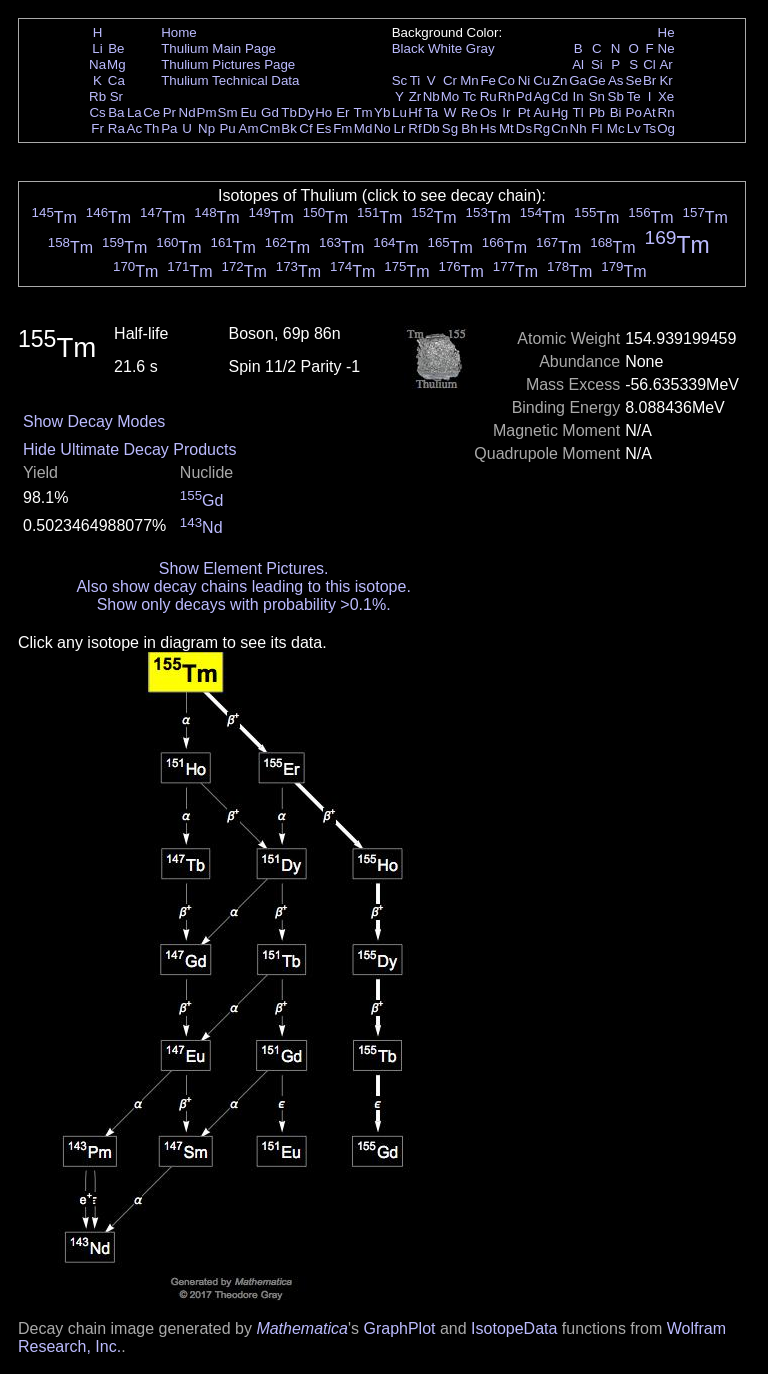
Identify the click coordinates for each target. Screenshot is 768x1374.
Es (324, 128)
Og (666, 128)
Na (97, 64)
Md (363, 128)
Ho (323, 112)
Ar (665, 64)
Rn (666, 112)
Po (634, 112)
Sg (450, 128)
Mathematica (302, 1328)
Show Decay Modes (94, 421)
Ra (116, 128)
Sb (616, 96)
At (649, 112)
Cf (305, 128)
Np (206, 128)
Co (506, 80)
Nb (431, 96)
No (382, 128)
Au (541, 112)
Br (649, 80)
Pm (207, 112)
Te (634, 96)
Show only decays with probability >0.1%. (244, 604)
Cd (559, 96)
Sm (228, 112)
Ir (506, 112)
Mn (469, 80)
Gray (480, 48)
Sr (116, 96)
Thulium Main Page (218, 48)
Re (469, 112)
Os (488, 112)
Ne (666, 48)
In (578, 96)
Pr (169, 112)
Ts (649, 128)
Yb (382, 112)
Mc (616, 128)
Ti (415, 80)
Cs (97, 112)
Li (97, 48)
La (134, 112)
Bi (616, 112)
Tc (469, 96)
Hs (488, 128)
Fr (97, 128)
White (445, 48)
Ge (597, 80)
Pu (227, 128)
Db (431, 128)
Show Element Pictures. (244, 568)
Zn (560, 80)
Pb (597, 112)
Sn (597, 96)
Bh (469, 128)
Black (408, 48)
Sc (400, 80)
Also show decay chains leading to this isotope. (243, 586)
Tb (289, 112)
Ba (116, 112)
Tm (362, 112)
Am (249, 128)
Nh (578, 128)
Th (152, 128)
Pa (169, 128)
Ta (431, 112)
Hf (414, 112)
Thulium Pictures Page (228, 64)
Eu (248, 112)
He (666, 32)
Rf (414, 128)
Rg (541, 128)
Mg (116, 64)
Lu (399, 112)
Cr (450, 80)
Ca (116, 80)
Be (116, 48)
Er (342, 112)
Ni (524, 80)
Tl (578, 112)
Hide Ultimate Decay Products (129, 449)
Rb (97, 96)
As (616, 80)
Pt (524, 112)
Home (179, 32)
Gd (270, 112)
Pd (524, 96)
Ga (578, 80)
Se (634, 80)
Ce (151, 112)
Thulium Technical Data (230, 80)
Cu (541, 80)
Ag (541, 96)
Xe (666, 96)
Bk (289, 128)
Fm (342, 128)
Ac (135, 128)
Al (578, 64)
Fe (488, 80)
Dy (306, 112)
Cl (649, 64)
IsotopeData (514, 1328)
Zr (415, 96)
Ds (524, 128)
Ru (488, 96)
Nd (187, 112)
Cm (270, 128)
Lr (400, 128)
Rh (506, 96)
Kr (665, 80)
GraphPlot (399, 1328)
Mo (450, 96)
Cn (559, 128)
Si (597, 64)
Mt (506, 128)
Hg (559, 112)
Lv (634, 128)
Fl (596, 128)
